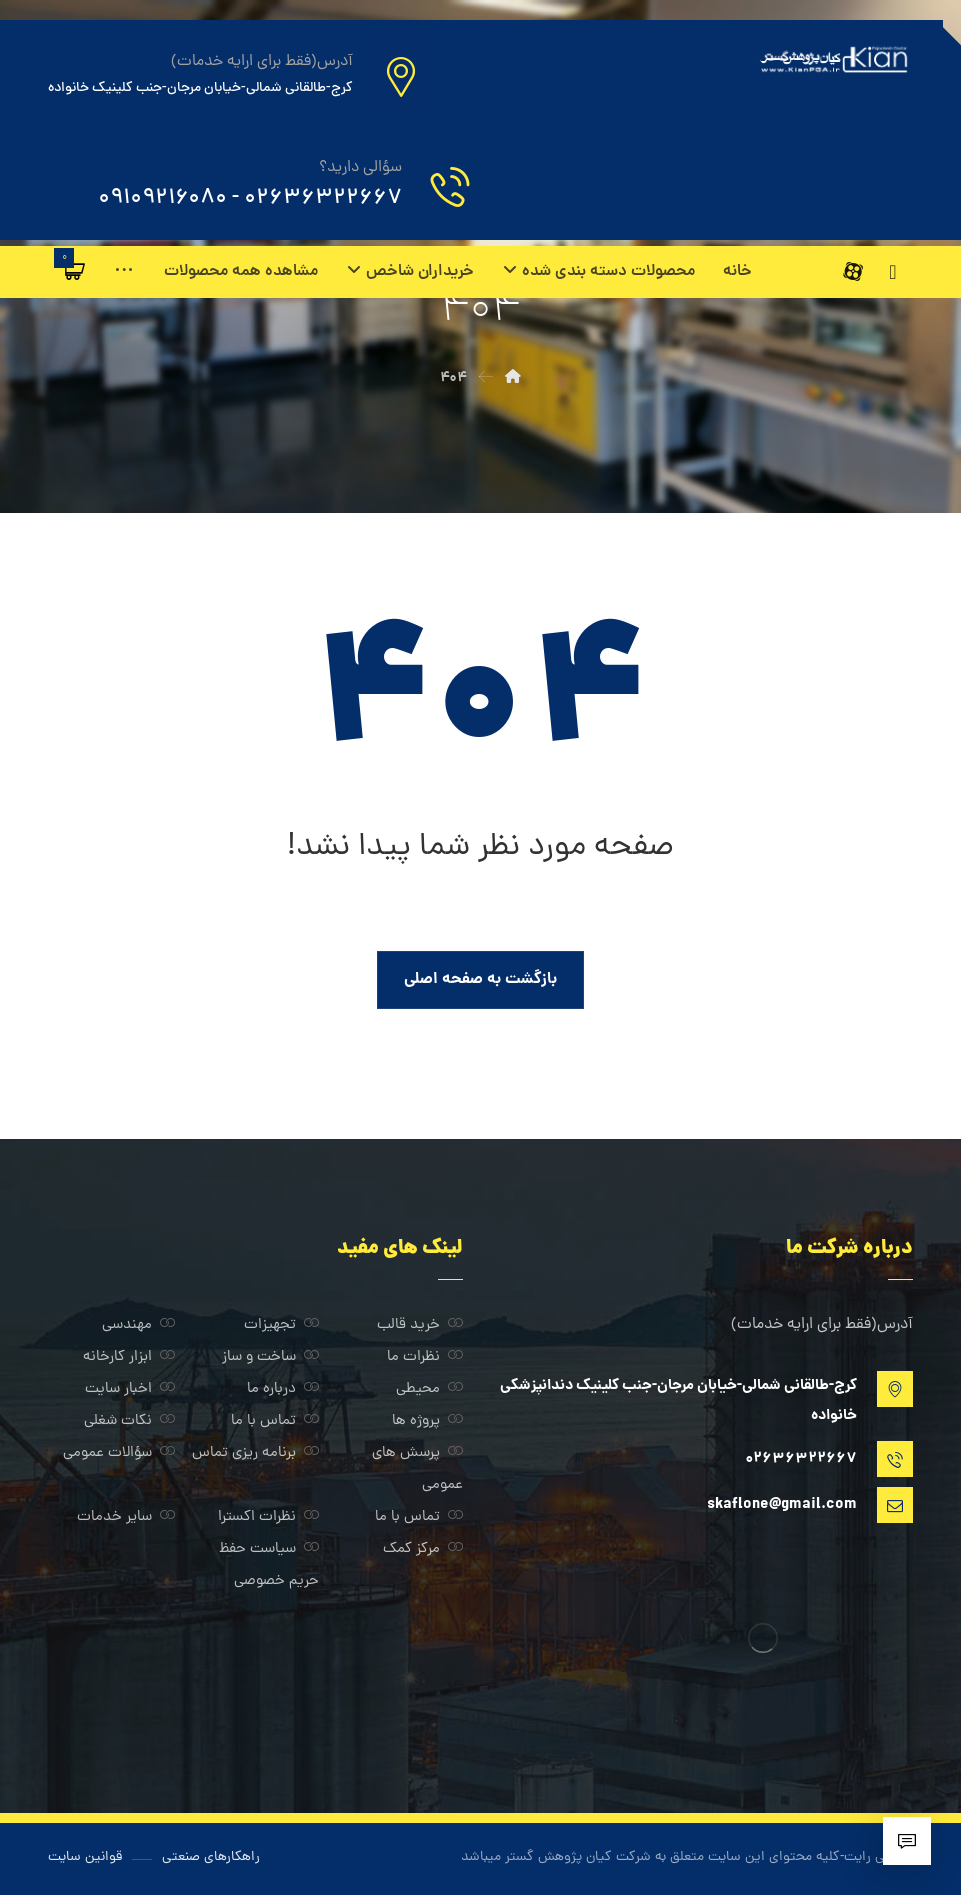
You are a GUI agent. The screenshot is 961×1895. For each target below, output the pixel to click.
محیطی (429, 1389)
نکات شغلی (129, 1421)
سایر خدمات (126, 1517)
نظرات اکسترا (268, 1517)
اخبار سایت (130, 1389)
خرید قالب (420, 1325)
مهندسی (138, 1325)
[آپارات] (893, 312)
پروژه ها (427, 1421)
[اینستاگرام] (893, 272)
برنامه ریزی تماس (255, 1453)
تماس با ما (275, 1421)
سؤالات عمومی (119, 1453)
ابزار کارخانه (129, 1357)
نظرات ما (425, 1357)
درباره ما (283, 1389)
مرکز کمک (423, 1549)
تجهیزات (281, 1325)
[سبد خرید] (75, 271)
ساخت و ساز (270, 1357)
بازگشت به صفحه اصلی (480, 979)
